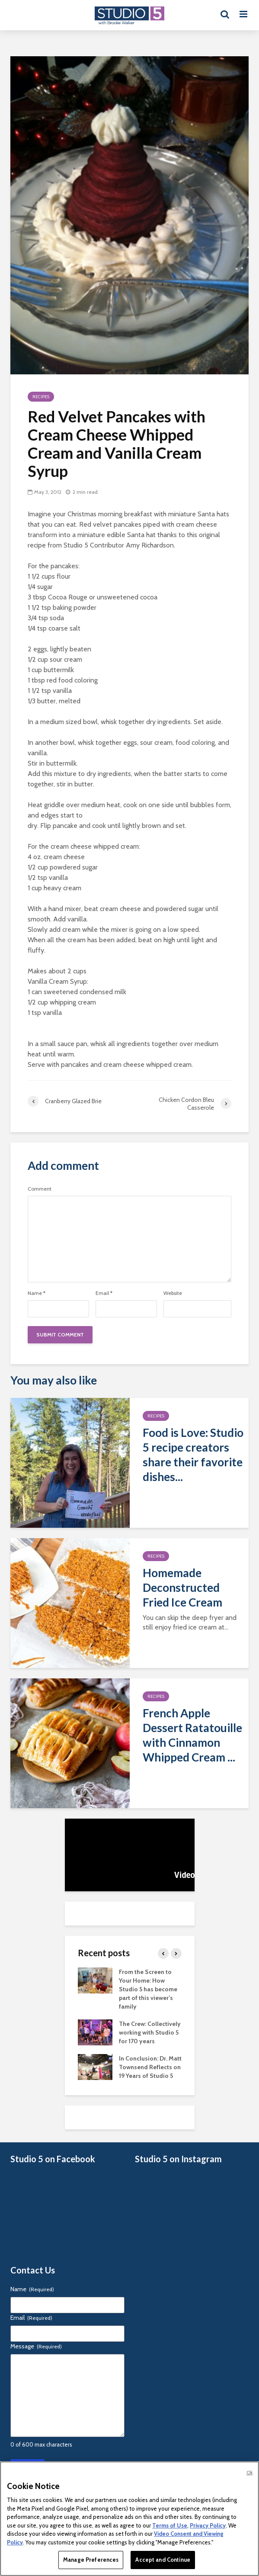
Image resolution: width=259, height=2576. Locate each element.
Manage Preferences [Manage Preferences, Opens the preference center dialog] (90, 2559)
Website (172, 1293)
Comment (39, 1188)
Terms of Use (169, 2525)
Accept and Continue (162, 2559)
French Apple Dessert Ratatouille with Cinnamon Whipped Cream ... (192, 1735)
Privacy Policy (208, 2525)
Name (36, 1293)
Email (104, 1293)
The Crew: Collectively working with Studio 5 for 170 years (150, 2032)
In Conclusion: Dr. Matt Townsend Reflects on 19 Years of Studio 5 (150, 2067)
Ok (249, 2473)
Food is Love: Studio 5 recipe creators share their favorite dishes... (193, 1455)
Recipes (40, 396)
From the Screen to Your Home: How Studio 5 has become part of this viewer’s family (148, 1989)
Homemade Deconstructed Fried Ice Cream (182, 1587)
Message (36, 2346)
